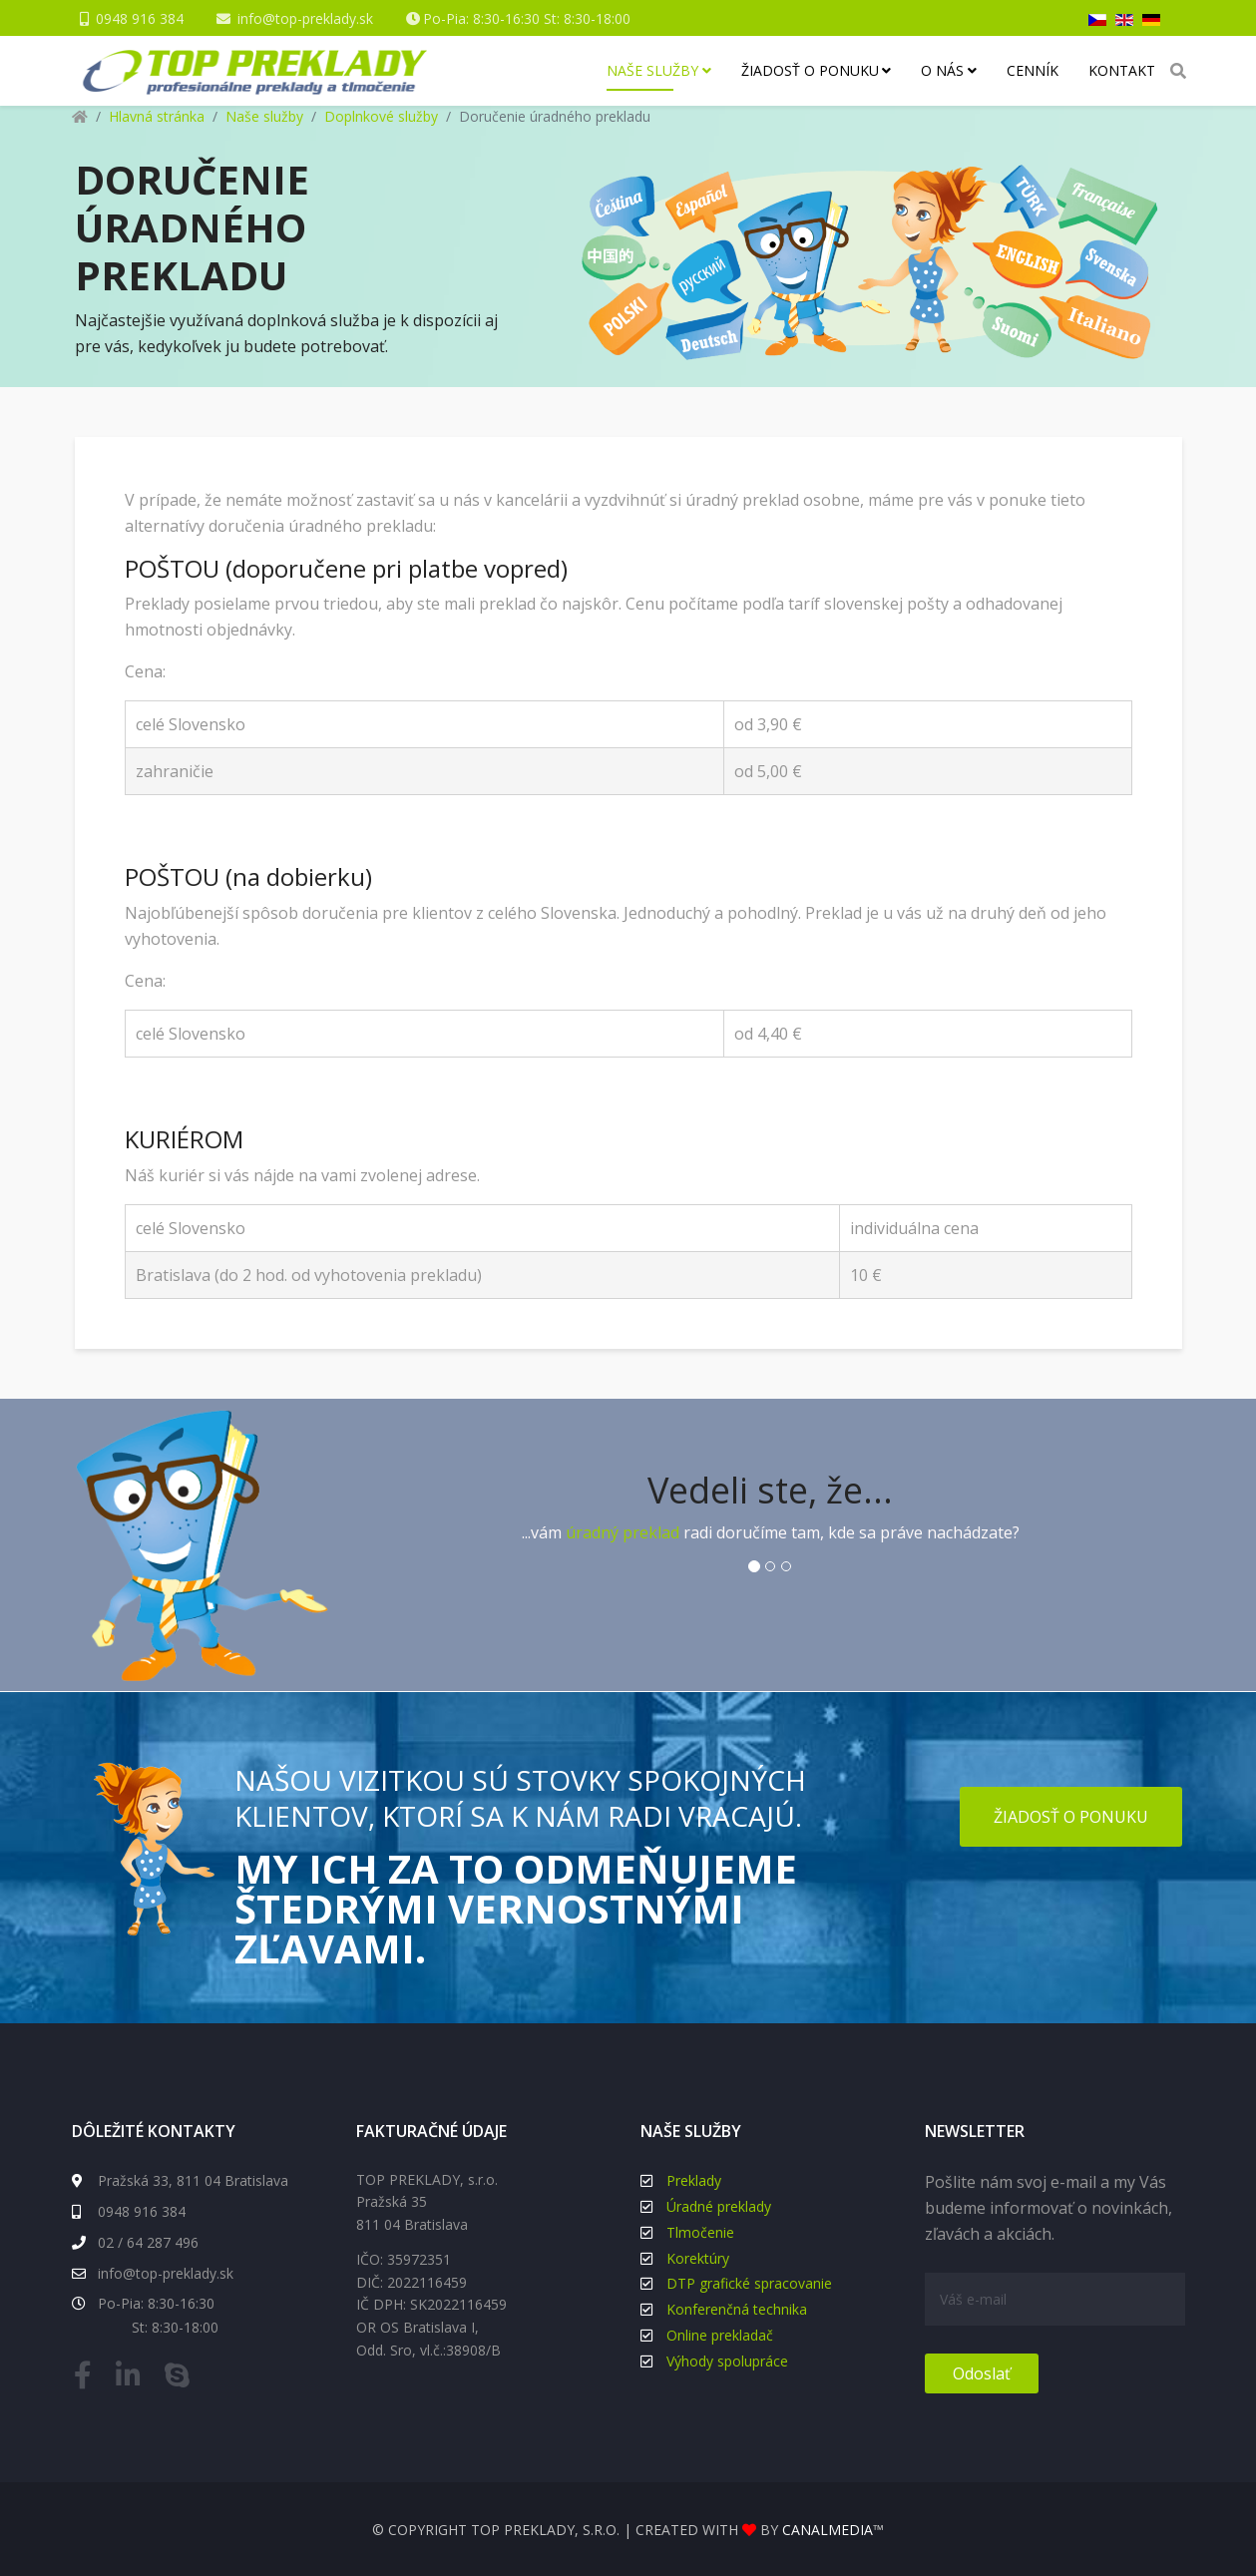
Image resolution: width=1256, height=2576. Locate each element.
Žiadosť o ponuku (810, 70)
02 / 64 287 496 (135, 2242)
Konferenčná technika (736, 2309)
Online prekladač (719, 2335)
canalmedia (827, 2529)
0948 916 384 (140, 18)
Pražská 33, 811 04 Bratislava (180, 2180)
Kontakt (1121, 70)
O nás (942, 70)
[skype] (182, 2379)
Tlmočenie (700, 2232)
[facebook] (88, 2379)
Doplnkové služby (381, 116)
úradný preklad (622, 1532)
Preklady (693, 2180)
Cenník (1032, 70)
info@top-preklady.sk (305, 18)
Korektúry (697, 2258)
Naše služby (652, 70)
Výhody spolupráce (727, 2361)
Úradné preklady (718, 2206)
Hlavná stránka (157, 116)
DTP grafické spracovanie (749, 2283)
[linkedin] (133, 2379)
